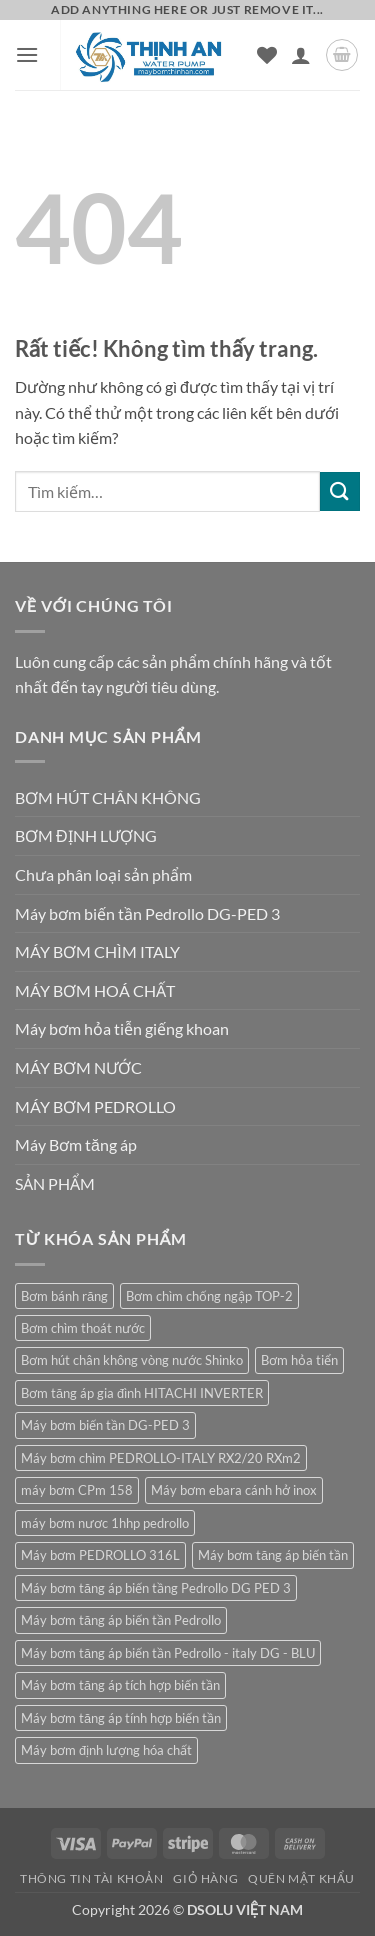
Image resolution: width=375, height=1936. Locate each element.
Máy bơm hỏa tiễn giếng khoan (122, 1028)
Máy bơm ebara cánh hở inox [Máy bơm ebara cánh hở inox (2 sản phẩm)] (234, 1490)
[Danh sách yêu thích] (267, 55)
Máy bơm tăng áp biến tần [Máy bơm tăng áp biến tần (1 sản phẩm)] (273, 1555)
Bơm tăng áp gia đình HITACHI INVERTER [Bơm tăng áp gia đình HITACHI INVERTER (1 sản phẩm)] (142, 1393)
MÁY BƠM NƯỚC (78, 1067)
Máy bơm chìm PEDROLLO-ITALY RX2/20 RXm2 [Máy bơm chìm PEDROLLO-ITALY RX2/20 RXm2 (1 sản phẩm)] (161, 1458)
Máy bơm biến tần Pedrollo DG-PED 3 (147, 913)
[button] (27, 54)
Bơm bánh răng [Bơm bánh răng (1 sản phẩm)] (64, 1296)
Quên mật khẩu (301, 1878)
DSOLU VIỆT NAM (245, 1909)
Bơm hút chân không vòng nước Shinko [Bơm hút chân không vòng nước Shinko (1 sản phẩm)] (132, 1360)
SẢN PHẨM (55, 1183)
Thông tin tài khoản (92, 1878)
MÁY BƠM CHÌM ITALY (97, 951)
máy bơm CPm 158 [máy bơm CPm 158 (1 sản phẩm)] (77, 1490)
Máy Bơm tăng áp (76, 1144)
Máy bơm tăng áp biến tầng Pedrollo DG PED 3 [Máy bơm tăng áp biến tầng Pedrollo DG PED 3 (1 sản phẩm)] (156, 1588)
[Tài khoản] (301, 55)
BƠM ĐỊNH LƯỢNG (86, 835)
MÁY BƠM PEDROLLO (95, 1106)
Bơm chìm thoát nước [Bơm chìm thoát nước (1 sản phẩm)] (83, 1328)
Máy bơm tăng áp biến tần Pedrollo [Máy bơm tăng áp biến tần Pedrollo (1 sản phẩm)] (121, 1620)
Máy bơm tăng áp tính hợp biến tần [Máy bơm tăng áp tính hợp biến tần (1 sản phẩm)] (121, 1718)
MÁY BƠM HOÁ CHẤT (95, 990)
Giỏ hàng (205, 1878)
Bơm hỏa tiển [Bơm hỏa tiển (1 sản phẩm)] (299, 1360)
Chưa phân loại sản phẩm (103, 874)
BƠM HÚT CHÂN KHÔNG (108, 797)
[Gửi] (340, 491)
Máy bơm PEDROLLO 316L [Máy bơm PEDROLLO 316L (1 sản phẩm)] (100, 1555)
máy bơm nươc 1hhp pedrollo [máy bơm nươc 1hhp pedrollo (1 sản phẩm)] (105, 1523)
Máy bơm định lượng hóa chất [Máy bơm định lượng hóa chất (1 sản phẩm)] (106, 1750)
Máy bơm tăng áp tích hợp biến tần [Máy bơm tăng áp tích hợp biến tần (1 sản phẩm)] (120, 1685)
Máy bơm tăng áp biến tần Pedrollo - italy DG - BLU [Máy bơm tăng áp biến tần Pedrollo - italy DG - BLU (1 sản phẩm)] (168, 1653)
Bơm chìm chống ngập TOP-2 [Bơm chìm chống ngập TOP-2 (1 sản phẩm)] (209, 1296)
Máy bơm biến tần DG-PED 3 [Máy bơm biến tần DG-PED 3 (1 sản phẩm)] (105, 1425)
